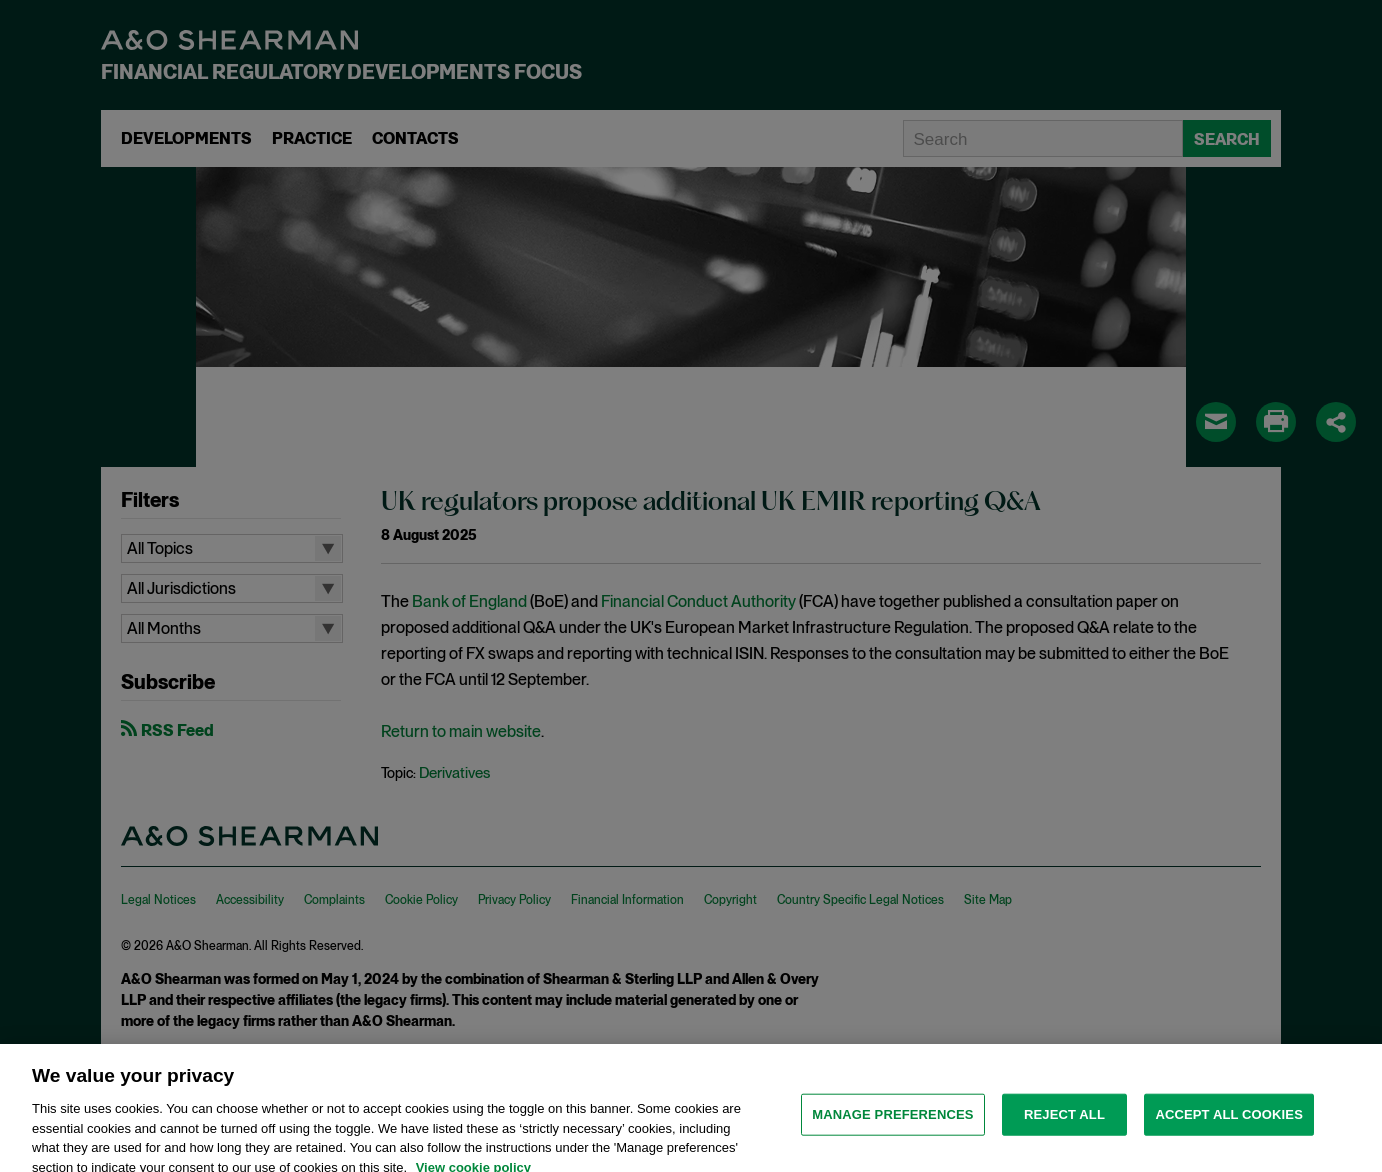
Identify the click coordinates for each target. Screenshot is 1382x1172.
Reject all (1064, 1123)
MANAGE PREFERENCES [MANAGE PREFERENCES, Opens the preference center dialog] (892, 1123)
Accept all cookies (1229, 1123)
